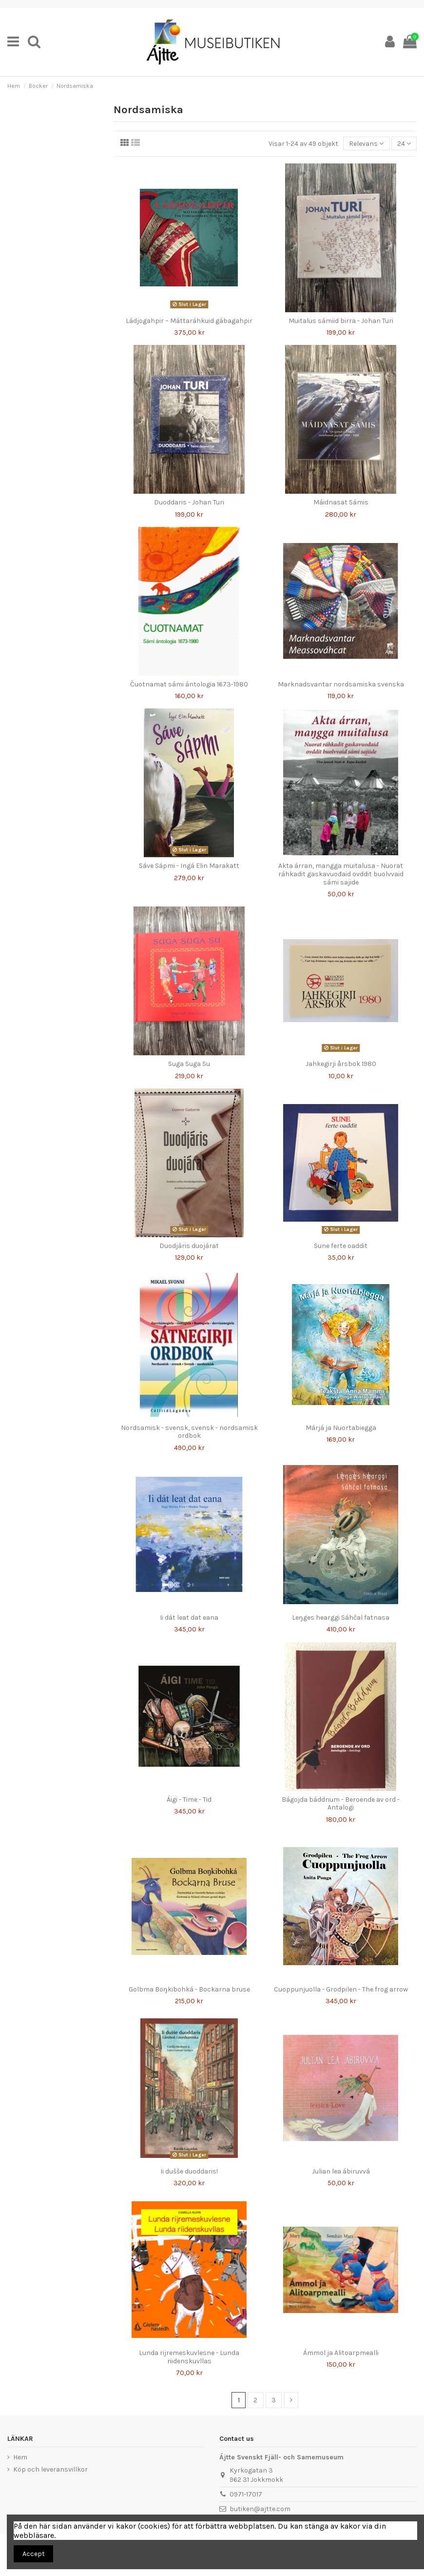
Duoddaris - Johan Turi (189, 502)
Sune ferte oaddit (340, 1246)
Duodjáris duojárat (189, 1246)
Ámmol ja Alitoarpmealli (341, 2353)
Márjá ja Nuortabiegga (341, 1428)
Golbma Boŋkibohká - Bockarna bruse (189, 1989)
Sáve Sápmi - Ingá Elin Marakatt (189, 866)
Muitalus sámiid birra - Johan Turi (341, 321)
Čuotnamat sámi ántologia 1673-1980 (189, 684)
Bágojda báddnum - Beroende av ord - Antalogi (341, 1803)
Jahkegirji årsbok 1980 (341, 1064)
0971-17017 (246, 2494)
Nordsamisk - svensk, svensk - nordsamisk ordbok (189, 1432)
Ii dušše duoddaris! (189, 2171)
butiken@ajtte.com (260, 2509)
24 (404, 144)
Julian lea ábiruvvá (341, 2171)
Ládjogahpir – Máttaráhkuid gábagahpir (189, 321)
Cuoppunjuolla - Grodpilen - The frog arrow (341, 1989)
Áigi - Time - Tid (189, 1799)
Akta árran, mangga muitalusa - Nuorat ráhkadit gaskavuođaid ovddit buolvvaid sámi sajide (341, 874)
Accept (33, 2554)
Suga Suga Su (189, 1064)
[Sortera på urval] (366, 144)
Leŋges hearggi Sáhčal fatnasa (340, 1617)
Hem (20, 2457)
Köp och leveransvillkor (50, 2469)
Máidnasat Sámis (340, 502)
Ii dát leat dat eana (189, 1617)
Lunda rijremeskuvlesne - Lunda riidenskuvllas (189, 2357)
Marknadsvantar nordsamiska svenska (341, 684)
